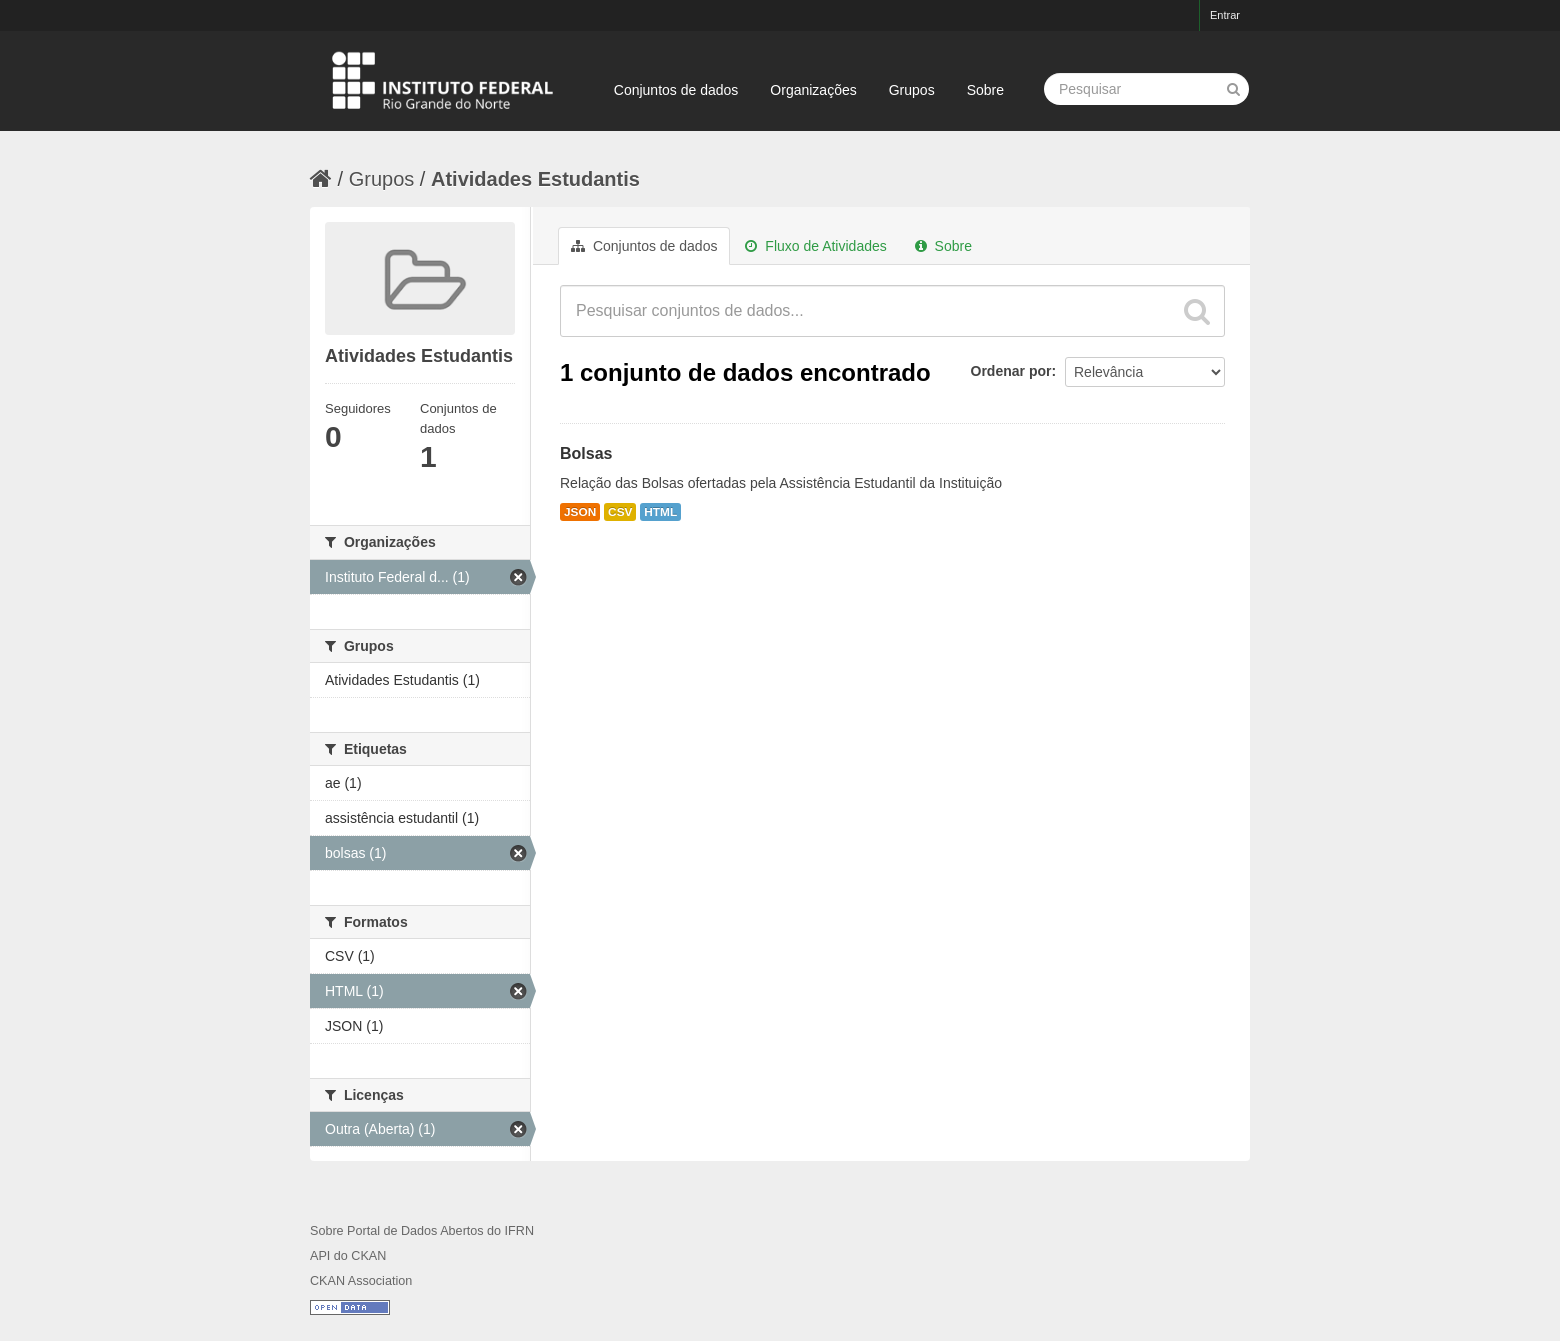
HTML (660, 512)
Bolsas (586, 453)
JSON (580, 512)
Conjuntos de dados (676, 90)
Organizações (813, 90)
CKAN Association (361, 1281)
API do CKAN (348, 1256)
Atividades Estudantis (535, 179)
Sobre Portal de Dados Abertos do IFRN (422, 1231)
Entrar (1225, 15)
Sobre (985, 90)
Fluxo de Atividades (815, 246)
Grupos (912, 90)
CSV (620, 512)
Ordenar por (1011, 371)
